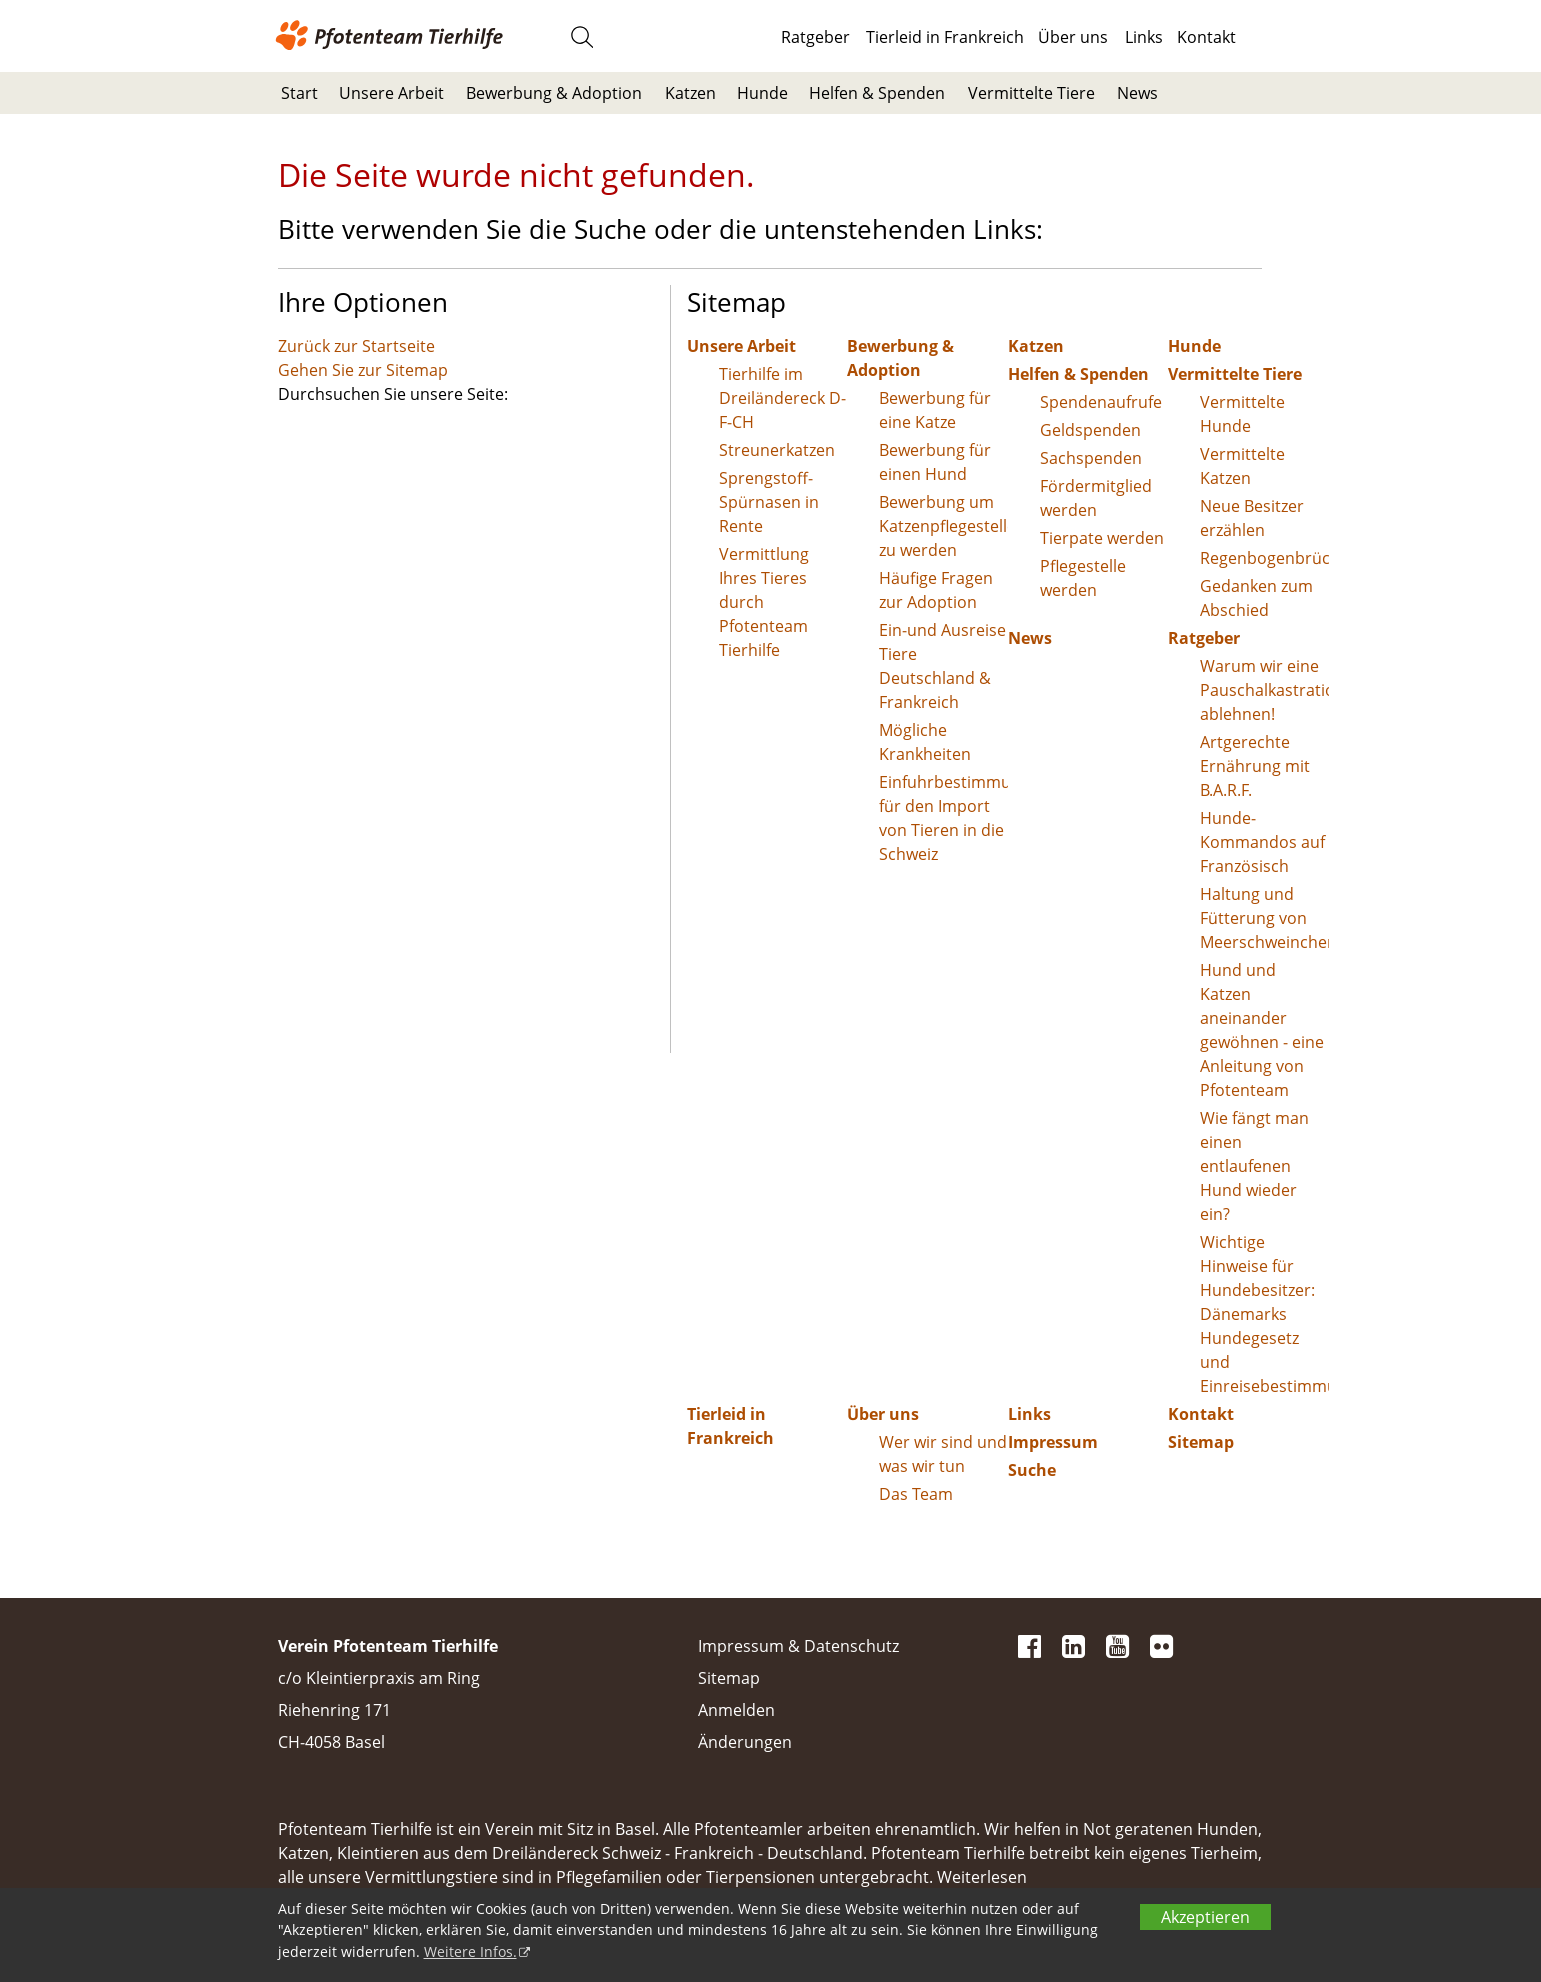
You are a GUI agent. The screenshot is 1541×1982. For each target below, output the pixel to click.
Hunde (762, 93)
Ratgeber (815, 37)
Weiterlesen (982, 1877)
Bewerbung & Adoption (554, 93)
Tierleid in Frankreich (945, 37)
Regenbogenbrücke (1264, 558)
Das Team (916, 1494)
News (1137, 93)
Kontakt (1206, 37)
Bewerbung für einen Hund (935, 462)
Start (299, 93)
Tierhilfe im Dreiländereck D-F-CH (782, 398)
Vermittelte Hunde (1242, 414)
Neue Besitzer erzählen (1252, 518)
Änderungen (745, 1742)
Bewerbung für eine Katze (935, 410)
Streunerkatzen (777, 450)
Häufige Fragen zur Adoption (936, 590)
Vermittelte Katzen (1242, 466)
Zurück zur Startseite (356, 346)
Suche (1032, 1470)
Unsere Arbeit (391, 93)
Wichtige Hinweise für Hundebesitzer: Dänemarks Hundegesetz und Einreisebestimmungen (1264, 1314)
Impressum (1053, 1442)
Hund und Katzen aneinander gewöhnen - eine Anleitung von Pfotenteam (1262, 1030)
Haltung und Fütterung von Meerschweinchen (1264, 918)
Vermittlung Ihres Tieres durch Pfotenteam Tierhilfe (764, 602)
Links (1144, 37)
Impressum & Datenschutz (798, 1646)
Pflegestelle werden (1083, 578)
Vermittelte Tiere (1031, 93)
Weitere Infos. (470, 1951)
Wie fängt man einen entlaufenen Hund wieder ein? (1254, 1166)
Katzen (690, 93)
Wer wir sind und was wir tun (943, 1454)
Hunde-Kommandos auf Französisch (1262, 842)
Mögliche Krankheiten (925, 742)
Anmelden (736, 1710)
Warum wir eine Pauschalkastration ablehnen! (1264, 690)
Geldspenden (1090, 430)
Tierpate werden (1102, 538)
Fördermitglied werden (1096, 498)
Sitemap (1201, 1442)
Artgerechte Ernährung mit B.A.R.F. (1255, 766)
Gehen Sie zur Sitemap (363, 370)
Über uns (1073, 37)
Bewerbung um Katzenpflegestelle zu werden (943, 526)
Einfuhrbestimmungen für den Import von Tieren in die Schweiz (943, 818)
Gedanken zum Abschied (1256, 598)
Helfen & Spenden (877, 93)
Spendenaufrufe (1101, 402)
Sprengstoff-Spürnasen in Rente (769, 502)
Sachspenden (1091, 458)
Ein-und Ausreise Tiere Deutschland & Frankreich (942, 666)
